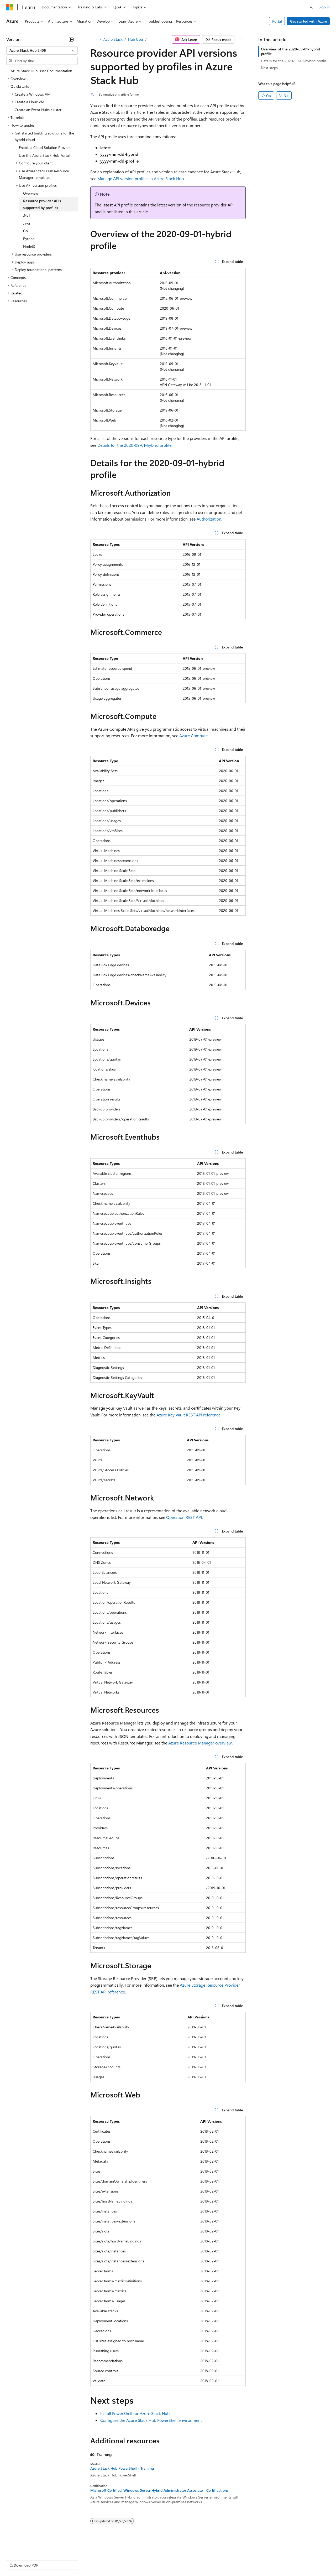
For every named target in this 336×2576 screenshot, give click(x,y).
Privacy (114, 2560)
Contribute (94, 2560)
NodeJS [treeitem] (29, 246)
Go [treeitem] (25, 230)
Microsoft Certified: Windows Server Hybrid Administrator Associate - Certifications (159, 2490)
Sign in (324, 6)
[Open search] (311, 7)
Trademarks (217, 2560)
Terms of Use (191, 2560)
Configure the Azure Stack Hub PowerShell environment (151, 2420)
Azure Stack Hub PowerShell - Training (122, 2468)
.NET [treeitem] (26, 215)
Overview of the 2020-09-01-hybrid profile (290, 51)
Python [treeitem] (29, 238)
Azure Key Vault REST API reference (188, 1414)
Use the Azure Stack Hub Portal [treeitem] (44, 155)
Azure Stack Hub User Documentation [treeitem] (41, 70)
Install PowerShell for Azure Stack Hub (135, 2413)
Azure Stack (113, 39)
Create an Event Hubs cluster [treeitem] (38, 109)
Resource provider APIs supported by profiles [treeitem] (42, 204)
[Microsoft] (9, 7)
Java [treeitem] (26, 223)
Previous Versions (48, 2560)
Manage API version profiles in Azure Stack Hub (140, 178)
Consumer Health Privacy (150, 2560)
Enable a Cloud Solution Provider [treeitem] (45, 147)
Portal (277, 21)
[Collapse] (71, 39)
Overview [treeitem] (30, 193)
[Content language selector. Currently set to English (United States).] (30, 2547)
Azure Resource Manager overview (200, 1743)
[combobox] (42, 50)
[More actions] (241, 39)
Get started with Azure (308, 21)
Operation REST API (184, 1517)
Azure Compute (193, 735)
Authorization (209, 519)
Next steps (269, 67)
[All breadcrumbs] (94, 39)
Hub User (135, 39)
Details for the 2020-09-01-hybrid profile (134, 445)
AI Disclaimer (16, 2560)
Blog (71, 2560)
